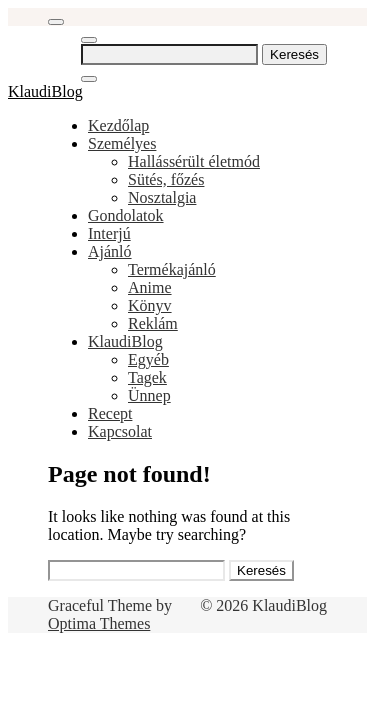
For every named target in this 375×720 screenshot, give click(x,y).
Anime (150, 287)
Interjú (109, 233)
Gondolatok (126, 215)
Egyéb (148, 359)
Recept (110, 413)
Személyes (122, 143)
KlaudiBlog (45, 91)
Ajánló (110, 251)
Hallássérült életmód (194, 161)
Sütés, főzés (166, 179)
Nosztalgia (162, 197)
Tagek (147, 377)
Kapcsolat (120, 431)
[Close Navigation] (89, 79)
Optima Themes (99, 623)
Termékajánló (172, 269)
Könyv (150, 305)
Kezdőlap (118, 125)
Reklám (153, 323)
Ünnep (149, 395)
